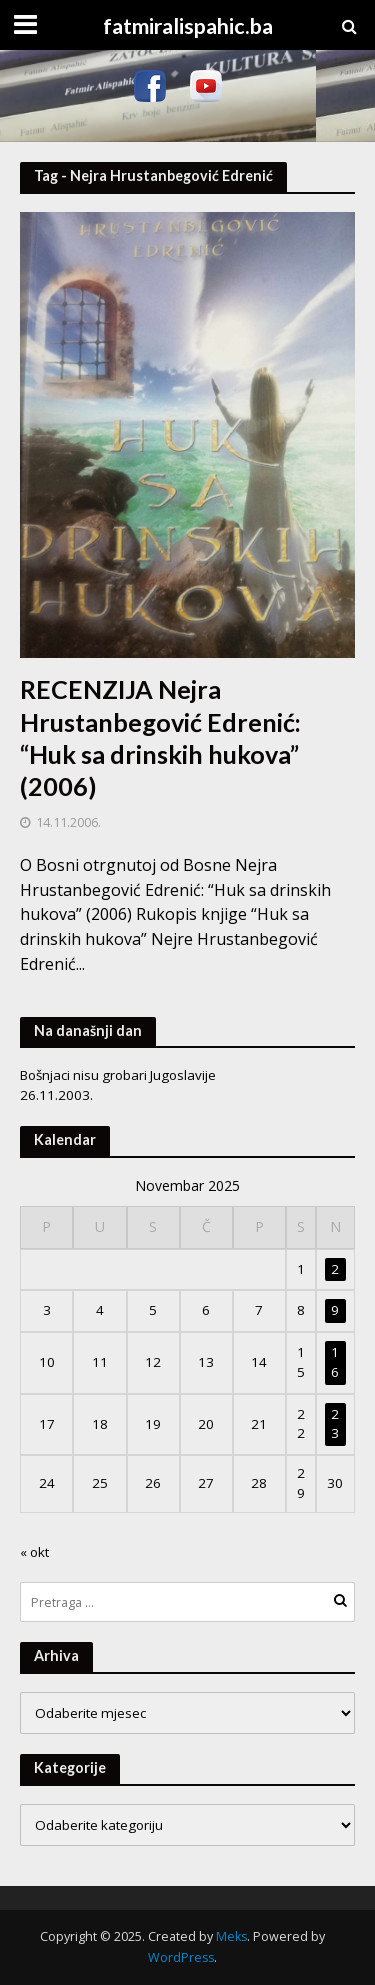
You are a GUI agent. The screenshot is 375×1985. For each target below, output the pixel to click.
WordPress (181, 1957)
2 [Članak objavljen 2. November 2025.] (335, 1269)
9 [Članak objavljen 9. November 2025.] (335, 1310)
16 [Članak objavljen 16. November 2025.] (335, 1362)
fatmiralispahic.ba (188, 26)
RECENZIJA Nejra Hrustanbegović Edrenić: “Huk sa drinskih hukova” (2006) (160, 737)
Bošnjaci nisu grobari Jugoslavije (118, 1075)
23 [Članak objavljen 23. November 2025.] (335, 1424)
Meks (231, 1936)
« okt (34, 1552)
